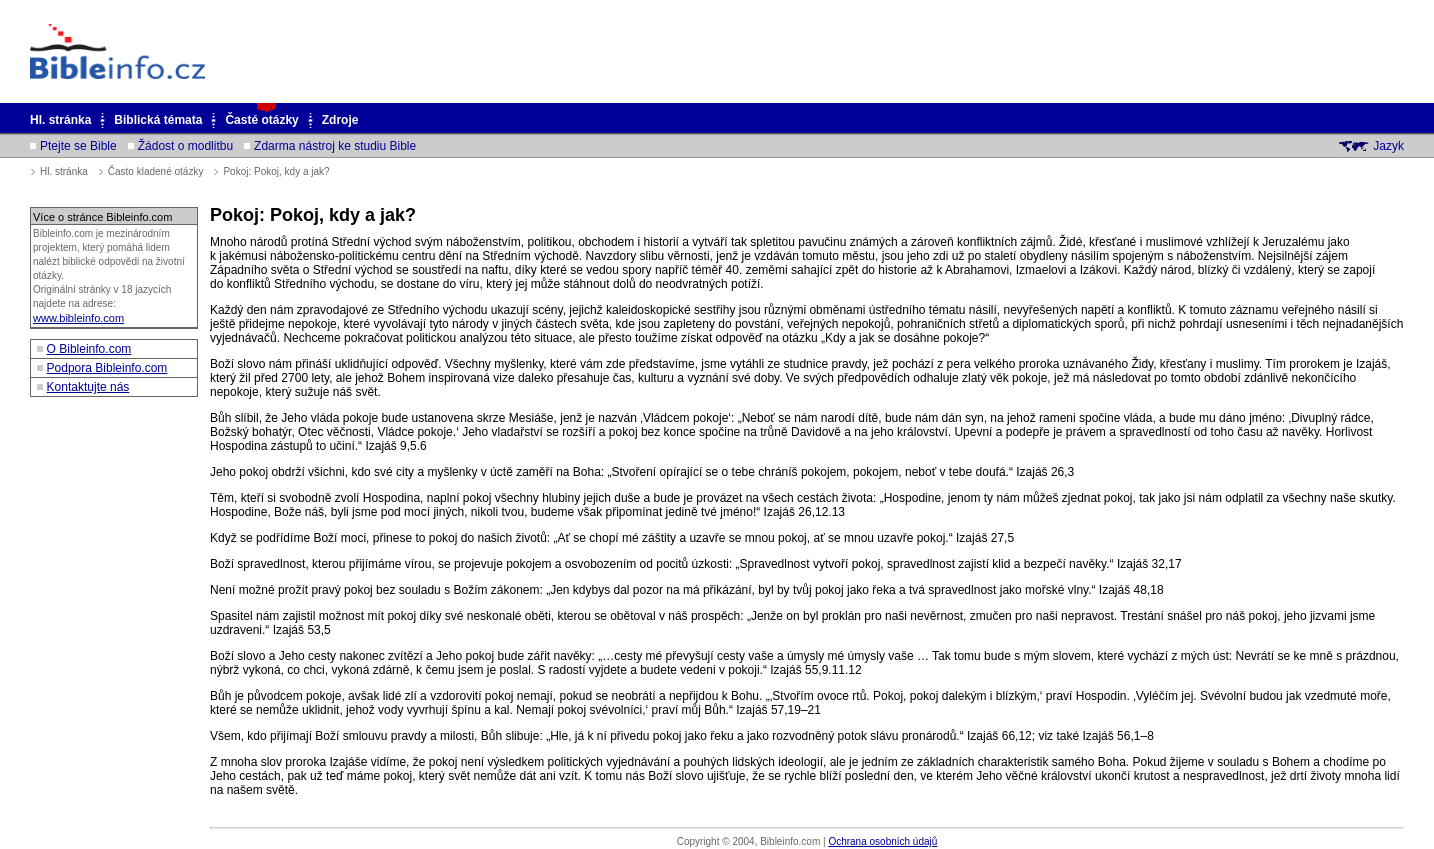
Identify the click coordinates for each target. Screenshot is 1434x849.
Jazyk (1388, 146)
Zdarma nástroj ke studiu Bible (335, 146)
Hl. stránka (60, 120)
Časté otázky (261, 120)
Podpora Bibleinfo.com (107, 368)
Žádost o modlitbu (185, 146)
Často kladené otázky (156, 171)
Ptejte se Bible (78, 146)
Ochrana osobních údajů (882, 841)
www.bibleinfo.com (78, 318)
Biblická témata (158, 120)
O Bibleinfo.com (89, 349)
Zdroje (340, 120)
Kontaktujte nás (88, 387)
